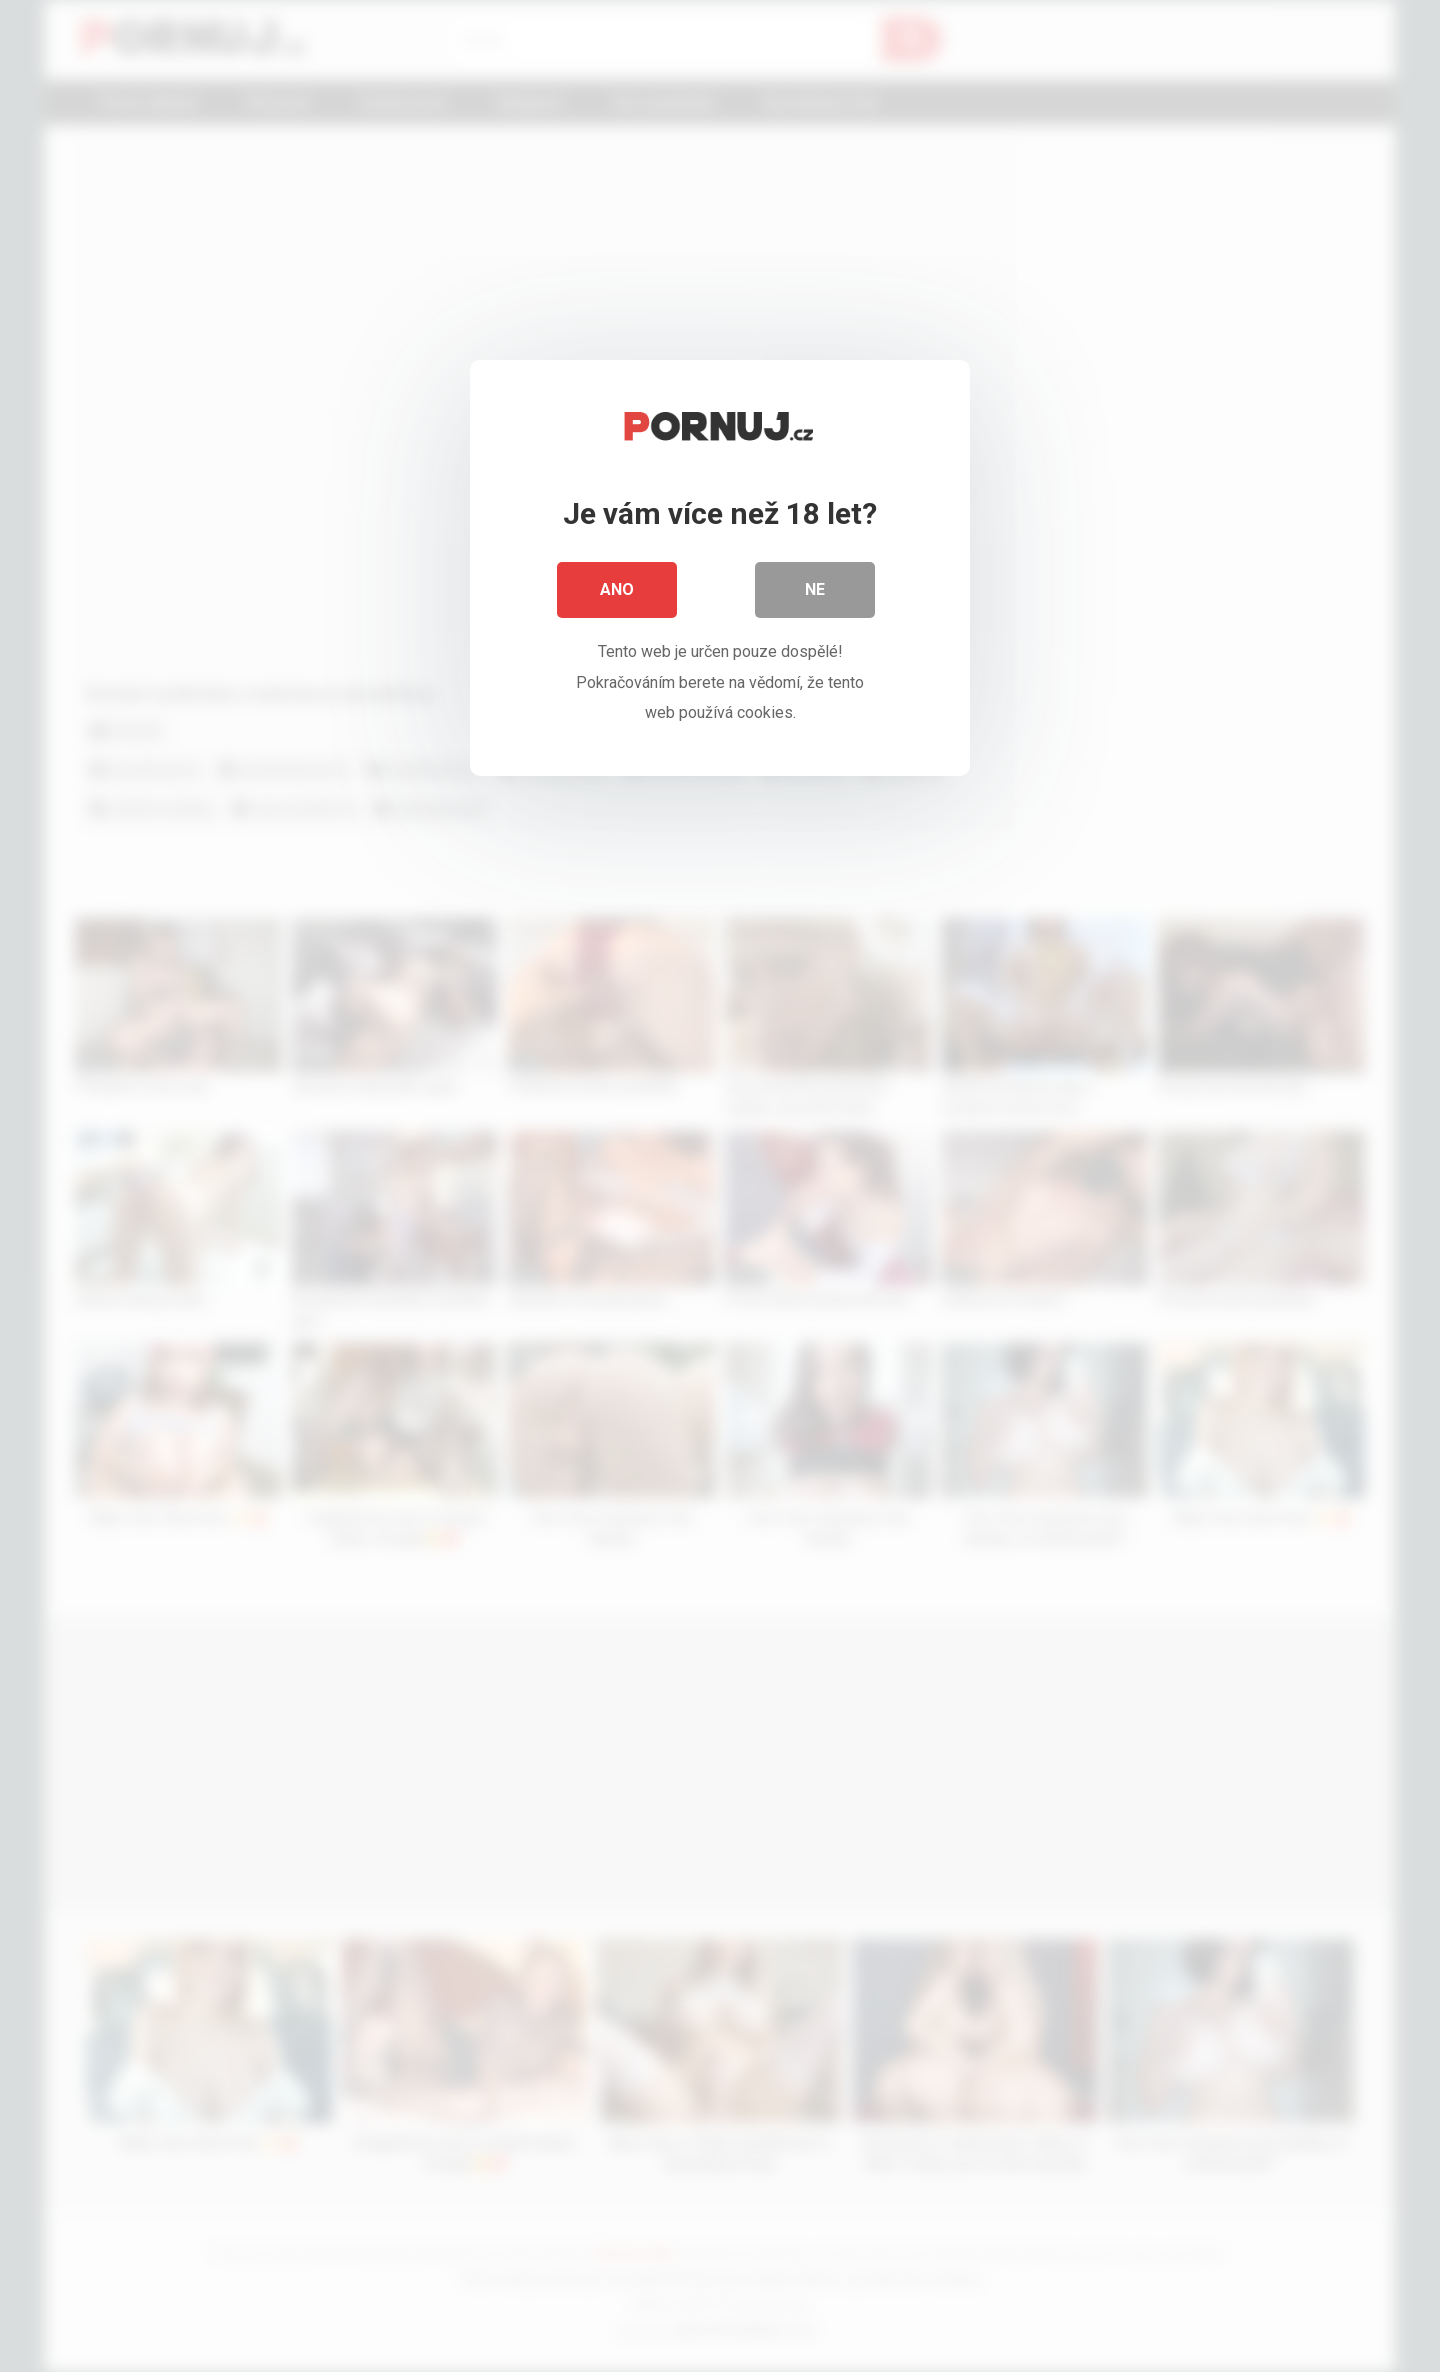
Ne (815, 589)
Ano (617, 589)
